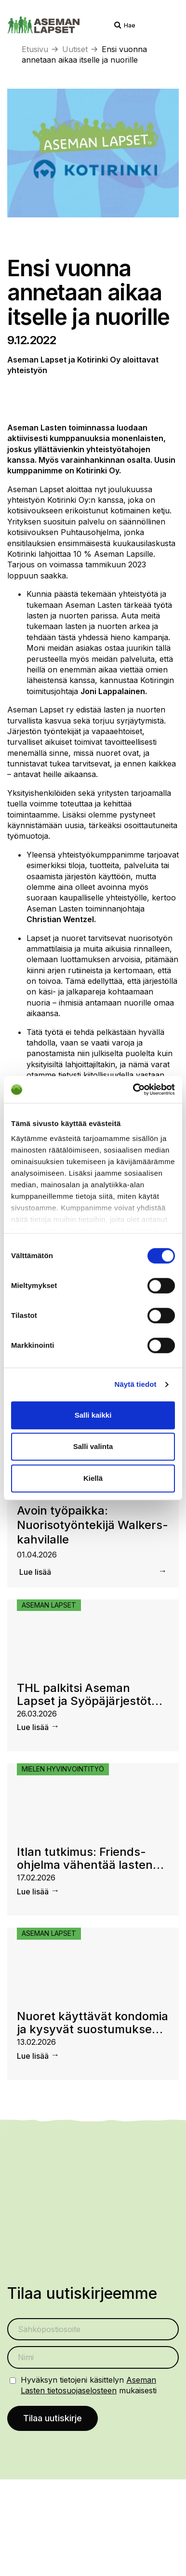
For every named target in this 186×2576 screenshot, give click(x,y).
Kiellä (93, 1478)
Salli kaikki (93, 1415)
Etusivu (35, 49)
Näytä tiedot (136, 1384)
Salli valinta (93, 1446)
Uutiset (75, 49)
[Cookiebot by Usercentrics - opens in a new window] (133, 1089)
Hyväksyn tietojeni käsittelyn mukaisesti (89, 2385)
